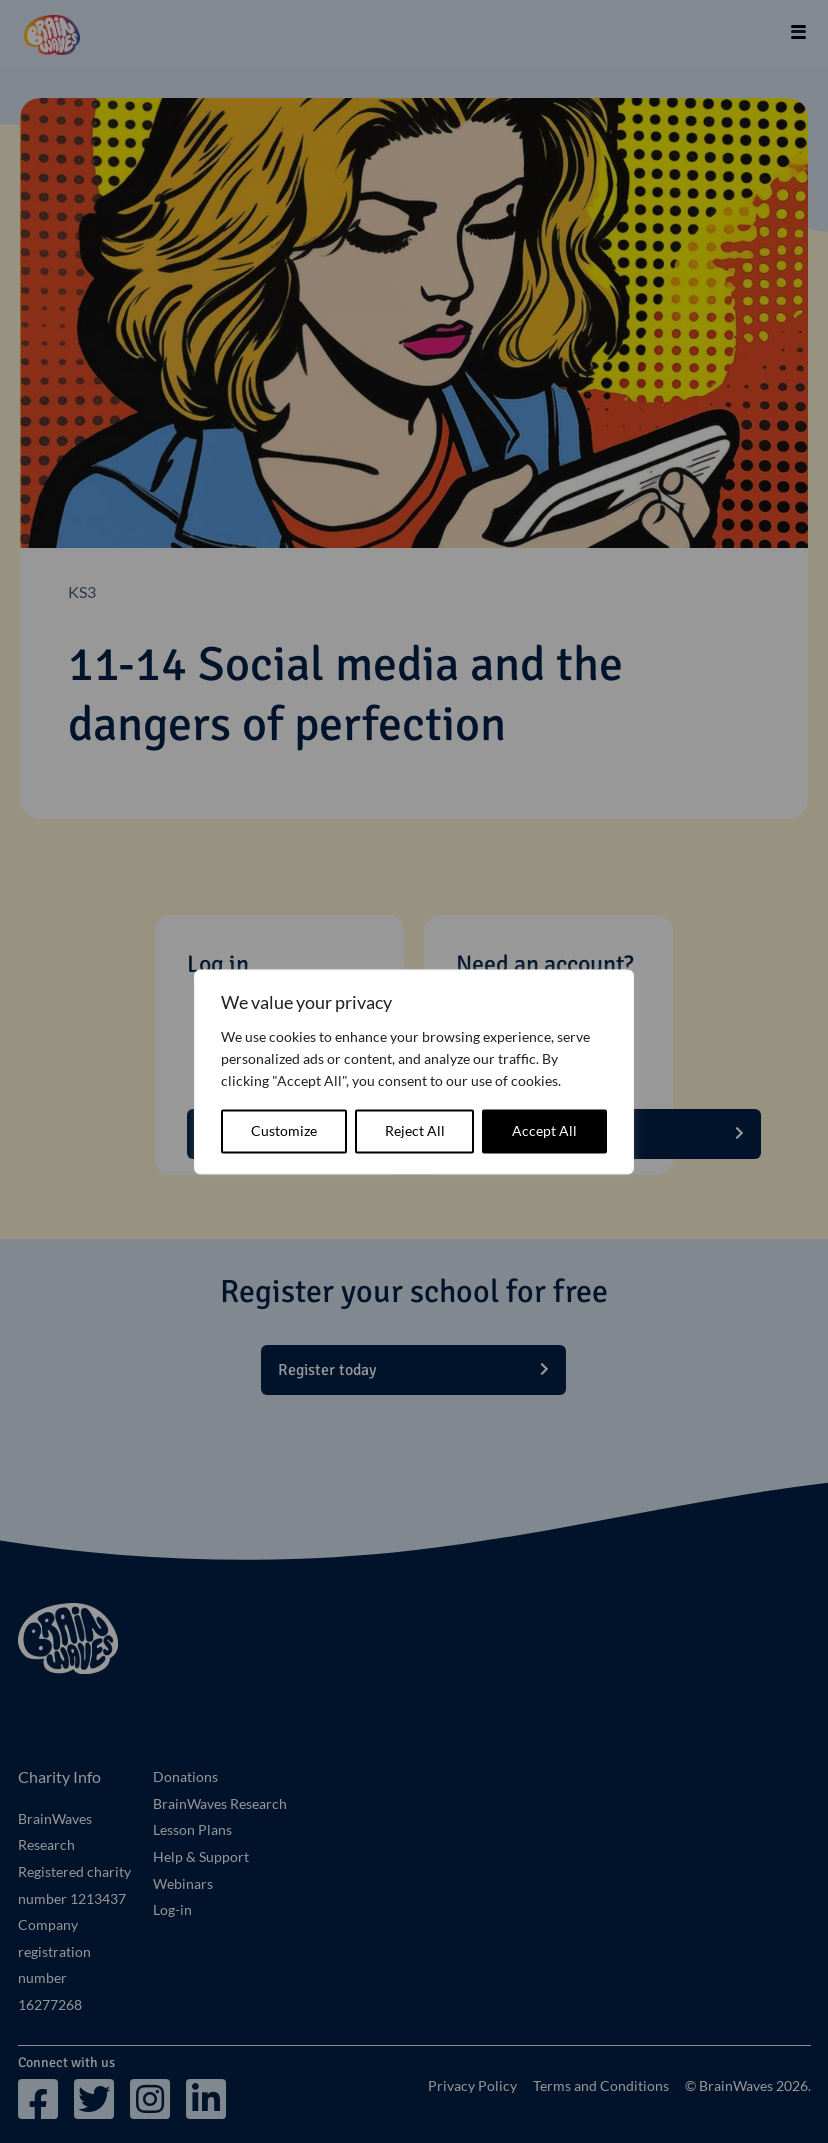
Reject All (415, 1130)
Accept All (544, 1130)
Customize (284, 1130)
